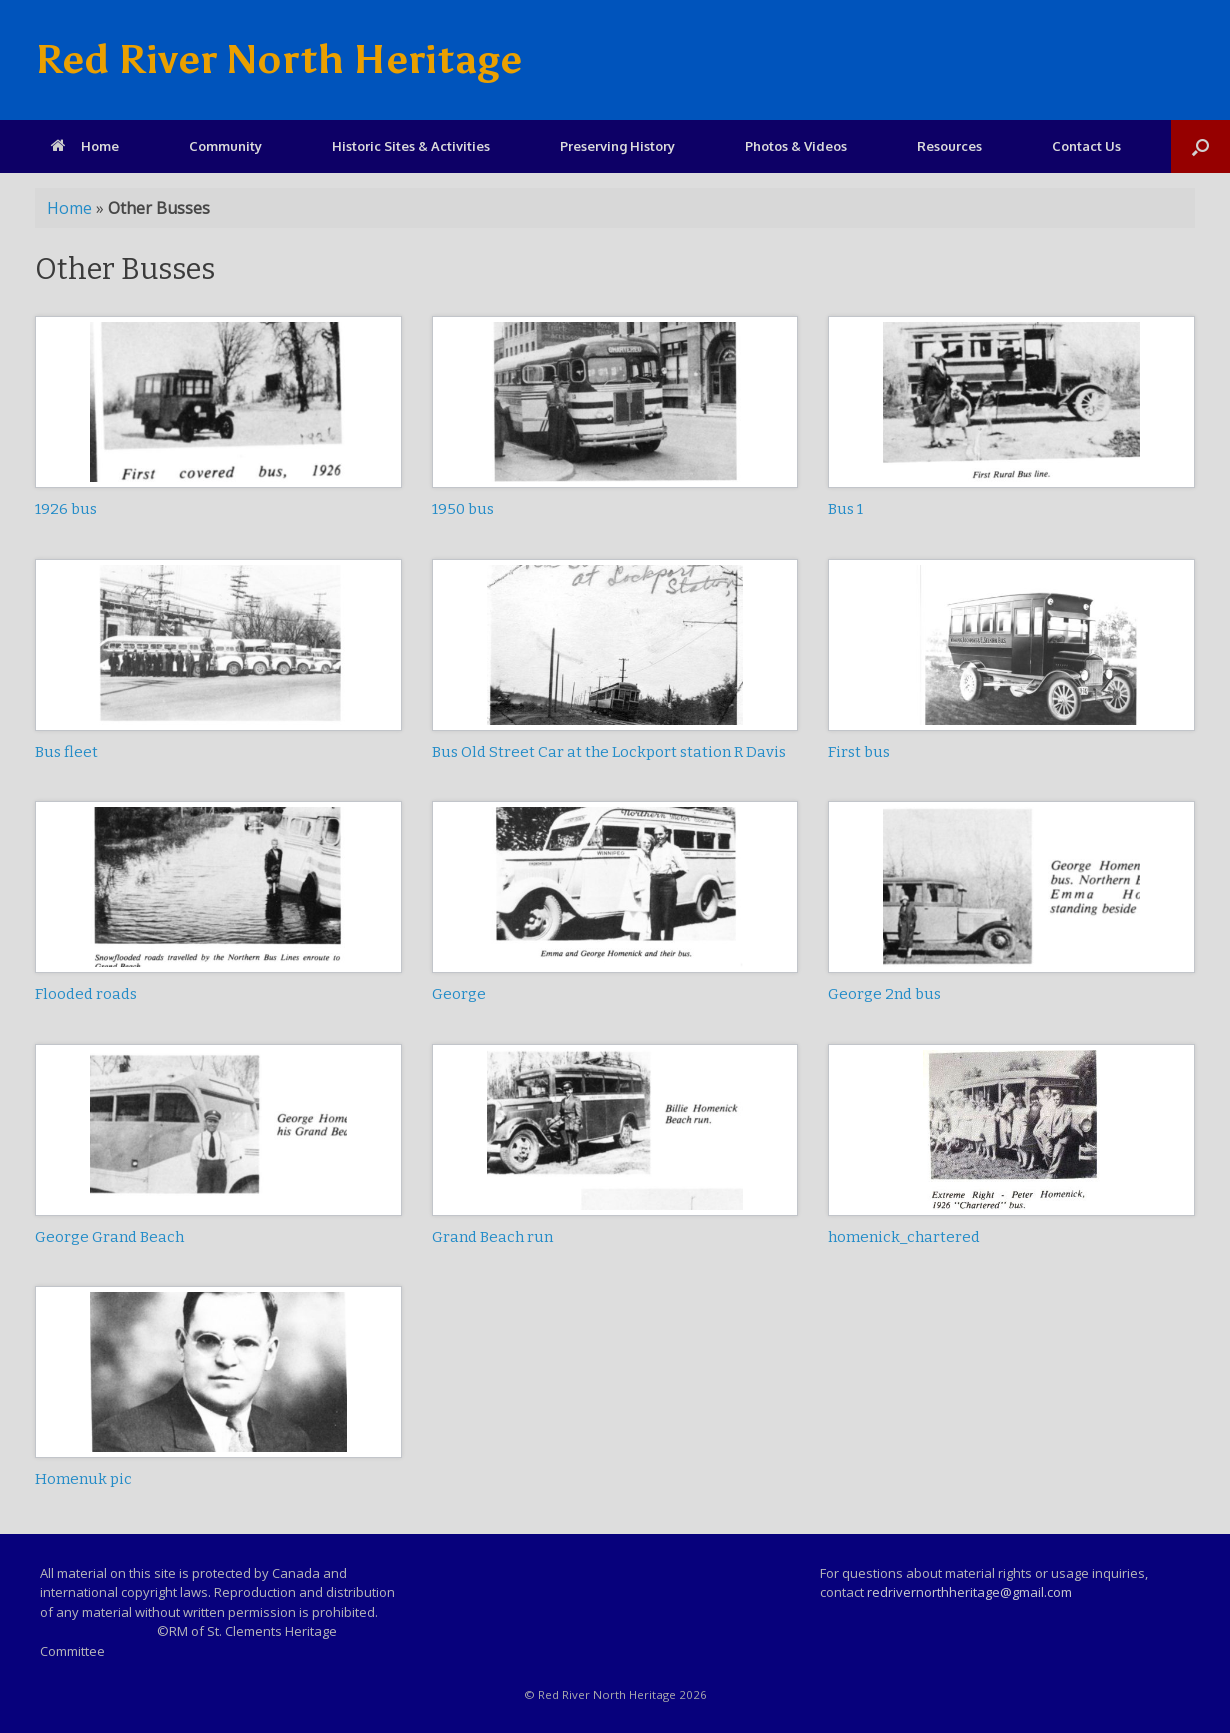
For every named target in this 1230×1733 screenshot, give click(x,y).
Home (85, 146)
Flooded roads (86, 994)
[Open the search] (1200, 146)
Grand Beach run (492, 1237)
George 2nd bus (884, 994)
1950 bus (463, 509)
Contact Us (1086, 146)
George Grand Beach (109, 1237)
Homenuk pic (83, 1479)
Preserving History (617, 146)
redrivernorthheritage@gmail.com (969, 1592)
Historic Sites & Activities (411, 146)
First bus (859, 752)
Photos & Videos (796, 146)
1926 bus (66, 509)
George (459, 994)
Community (225, 146)
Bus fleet (66, 752)
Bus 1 (845, 509)
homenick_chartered (904, 1237)
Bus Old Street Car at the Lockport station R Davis (609, 752)
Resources (949, 146)
